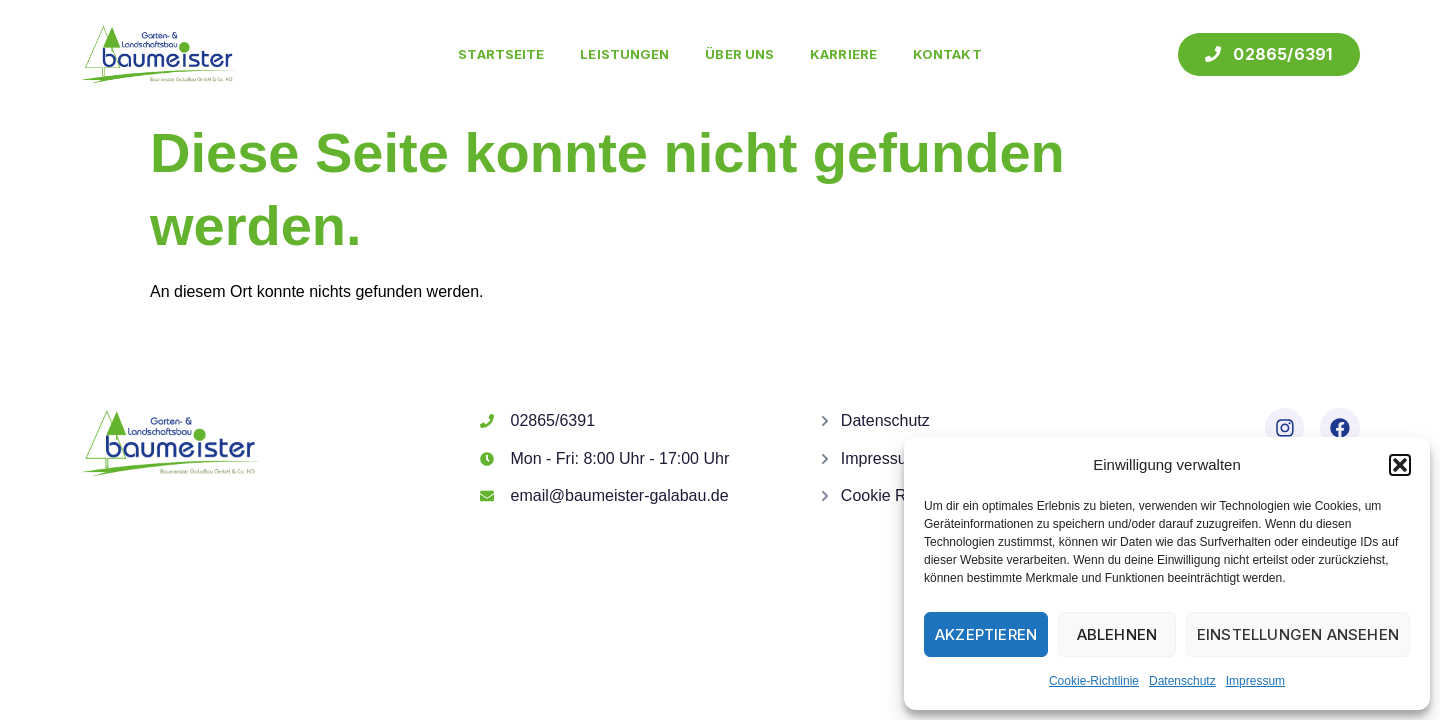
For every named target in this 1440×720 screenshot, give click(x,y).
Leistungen (624, 54)
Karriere (843, 54)
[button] (1400, 465)
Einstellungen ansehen (1298, 634)
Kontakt (947, 54)
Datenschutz (1182, 681)
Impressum (1255, 681)
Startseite (501, 54)
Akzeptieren (986, 634)
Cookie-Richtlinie (1094, 681)
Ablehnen (1117, 634)
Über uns (739, 54)
